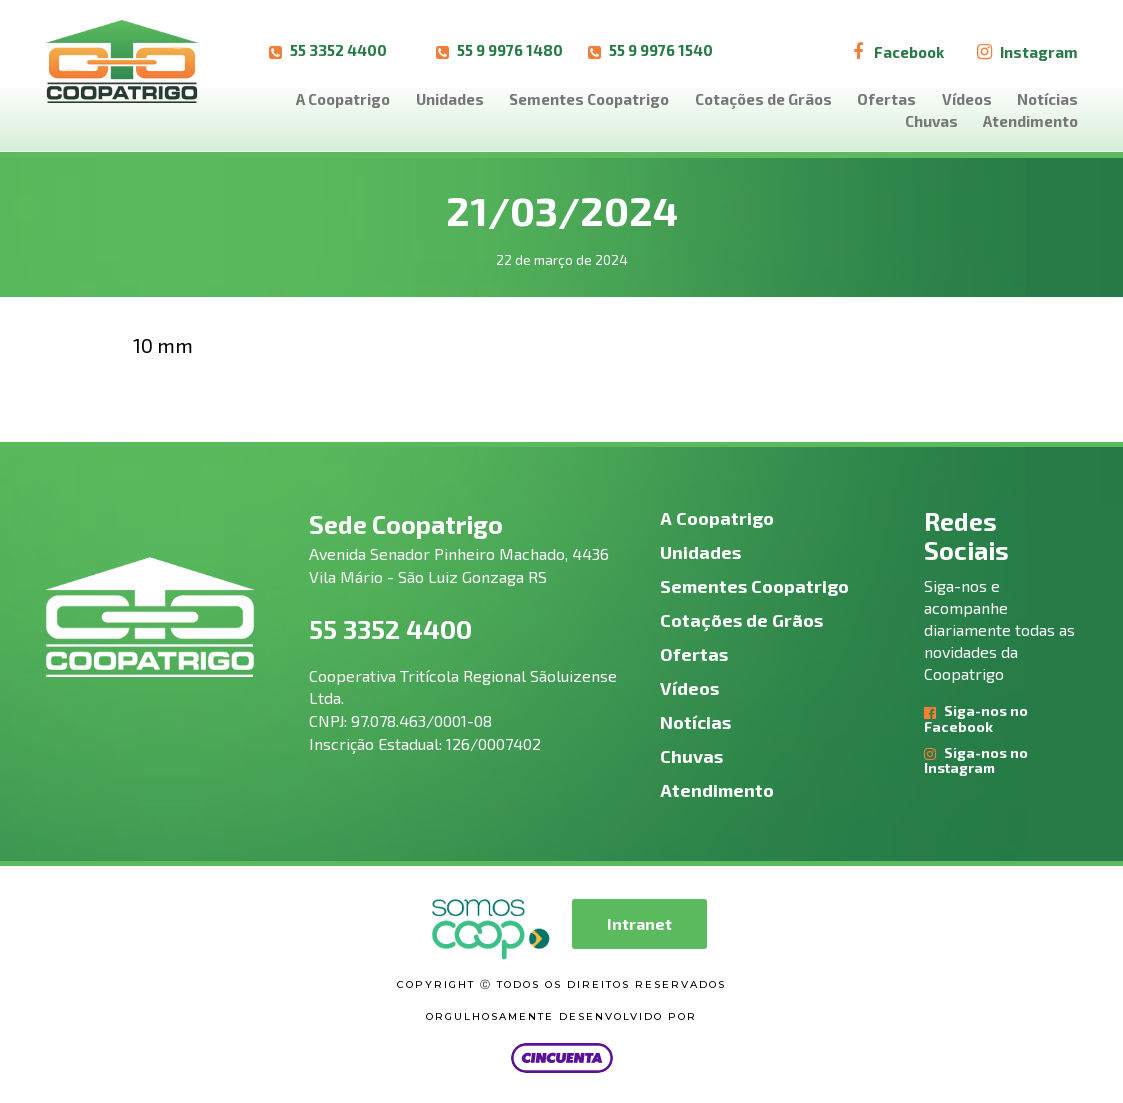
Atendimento (1030, 121)
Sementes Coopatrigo (589, 99)
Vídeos (967, 99)
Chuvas (931, 121)
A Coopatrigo (343, 99)
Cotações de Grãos (763, 99)
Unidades (450, 99)
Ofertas (886, 99)
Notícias (1047, 99)
